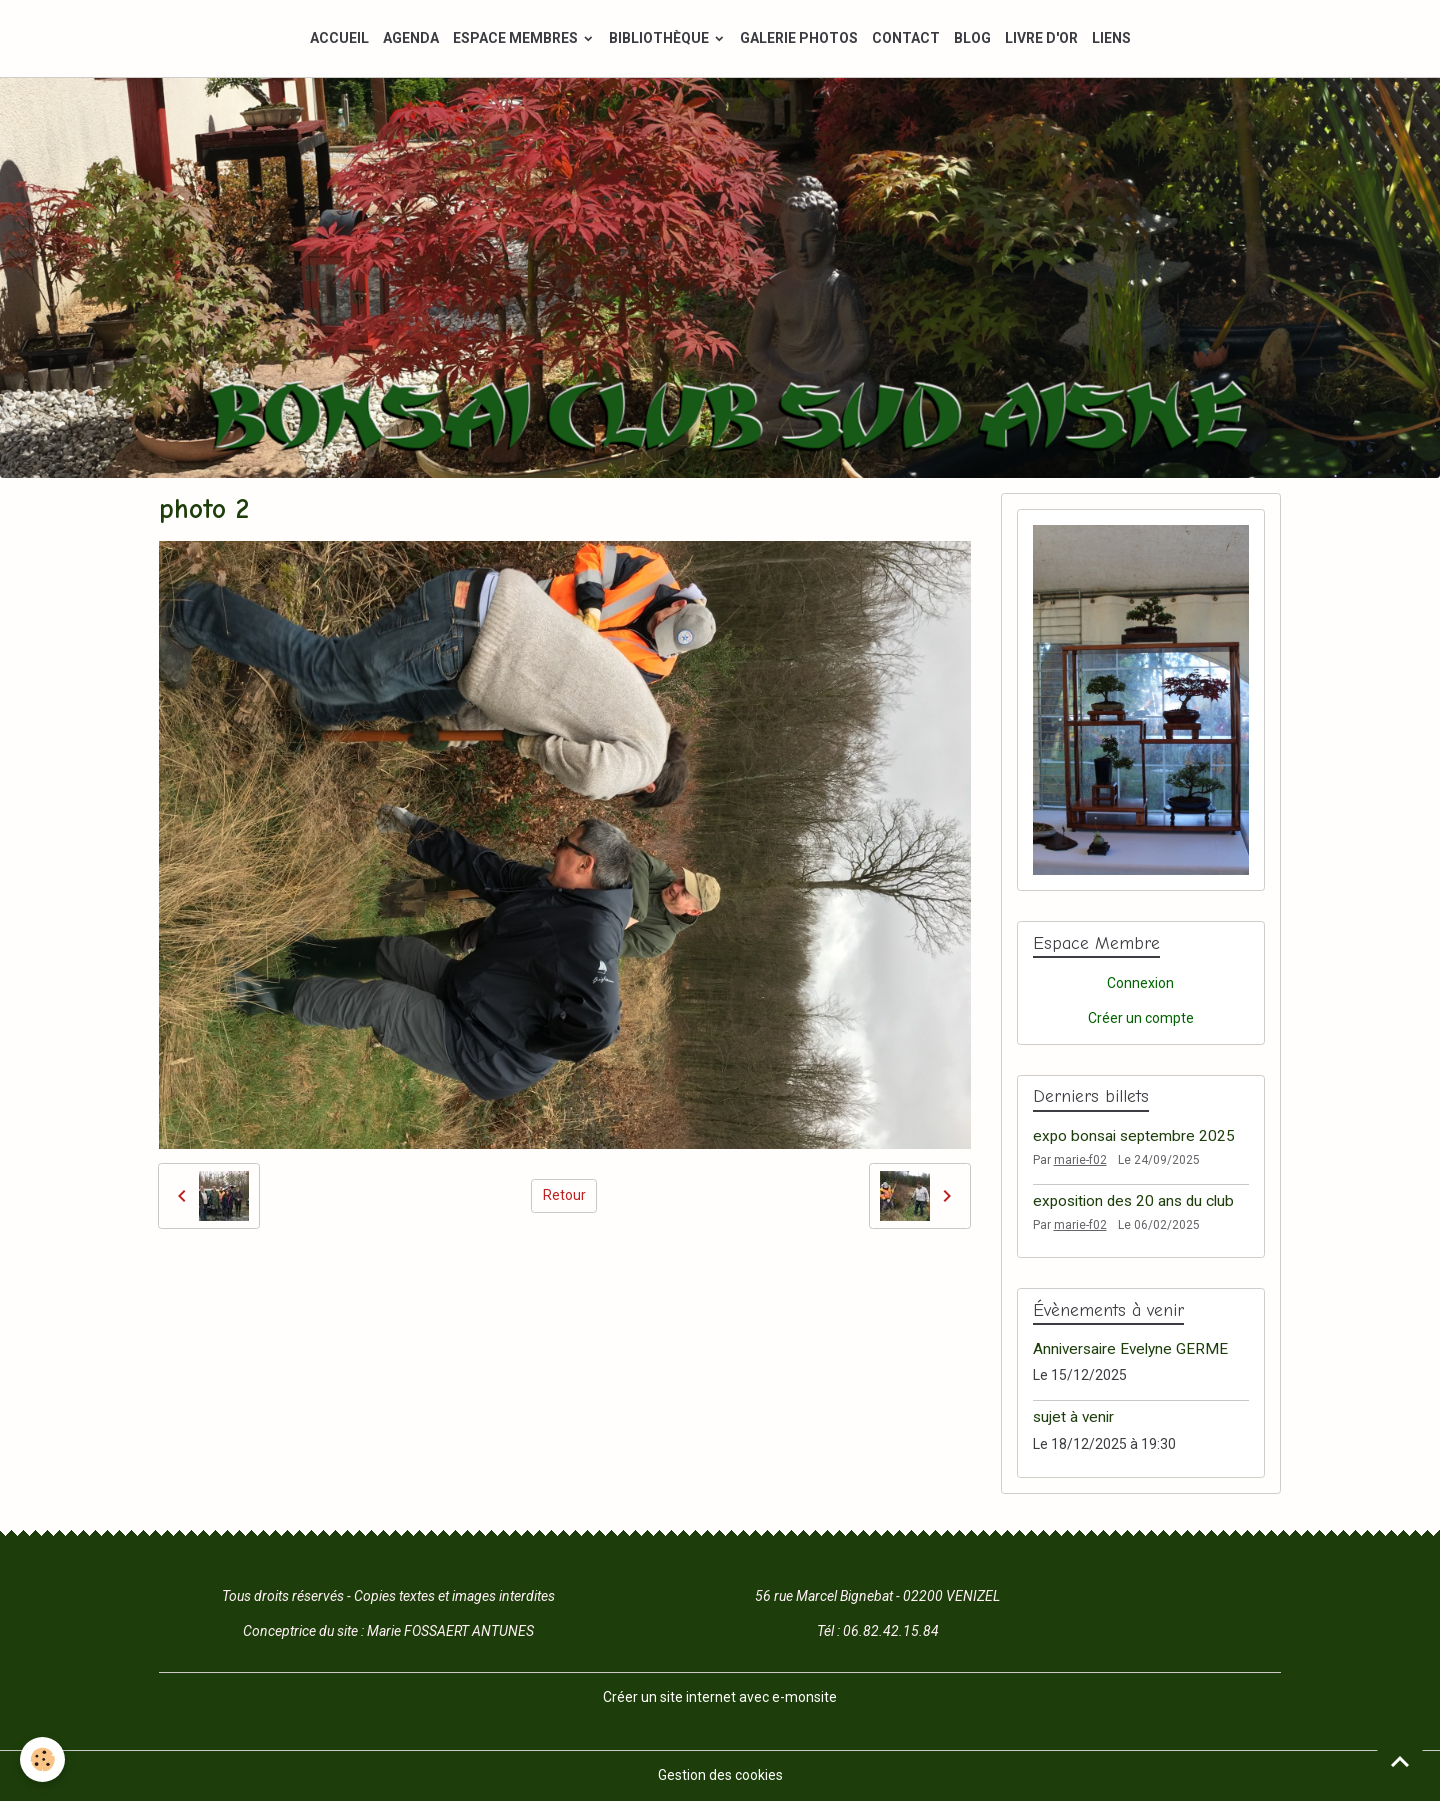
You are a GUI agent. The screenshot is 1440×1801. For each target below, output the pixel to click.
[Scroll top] (1400, 1761)
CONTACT (906, 38)
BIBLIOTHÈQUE (660, 38)
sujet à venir (1073, 1417)
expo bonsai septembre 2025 (1134, 1136)
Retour (564, 1195)
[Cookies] (42, 1759)
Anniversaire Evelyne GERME (1130, 1349)
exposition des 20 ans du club (1133, 1201)
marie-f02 (1080, 1160)
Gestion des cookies (720, 1775)
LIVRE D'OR (1041, 38)
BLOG (972, 38)
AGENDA (411, 38)
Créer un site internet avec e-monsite (720, 1697)
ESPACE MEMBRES (517, 38)
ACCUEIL (339, 38)
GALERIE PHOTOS (799, 38)
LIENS (1111, 38)
